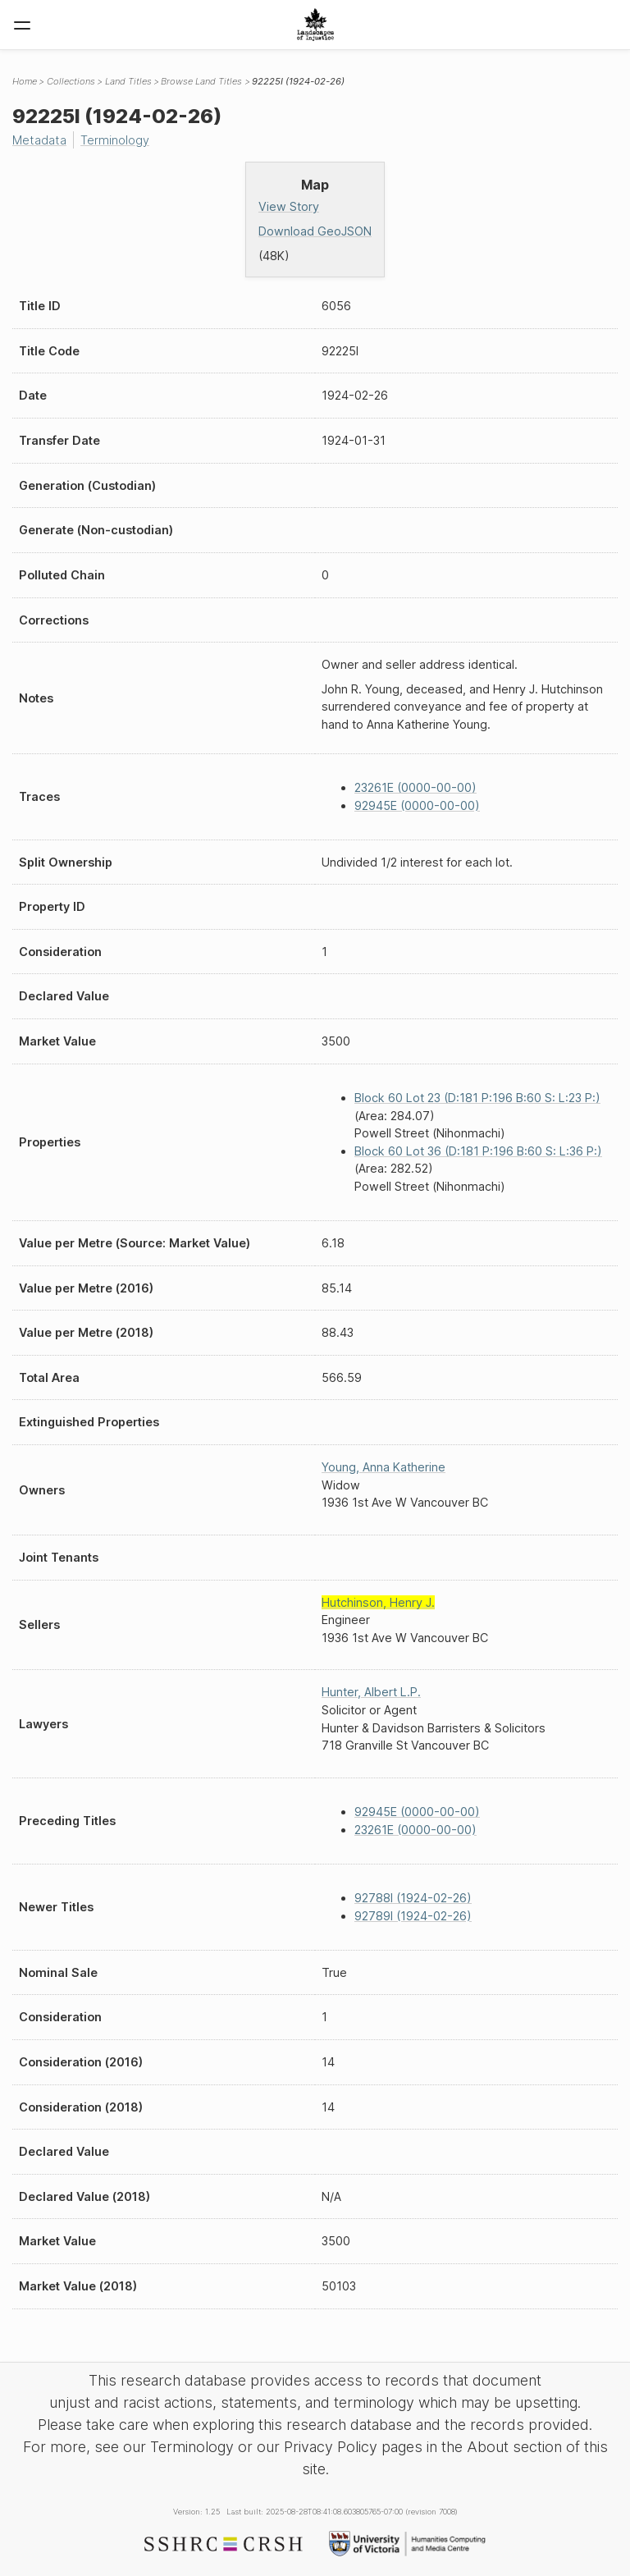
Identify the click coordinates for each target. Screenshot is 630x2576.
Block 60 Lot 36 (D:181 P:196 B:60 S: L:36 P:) (478, 1151)
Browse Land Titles (201, 81)
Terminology (114, 140)
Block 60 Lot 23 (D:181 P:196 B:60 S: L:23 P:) (477, 1098)
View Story (288, 206)
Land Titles (128, 81)
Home (24, 81)
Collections (71, 81)
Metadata (39, 140)
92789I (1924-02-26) (413, 1916)
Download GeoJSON (315, 231)
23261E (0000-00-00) (415, 787)
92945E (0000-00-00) (417, 805)
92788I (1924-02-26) (413, 1898)
